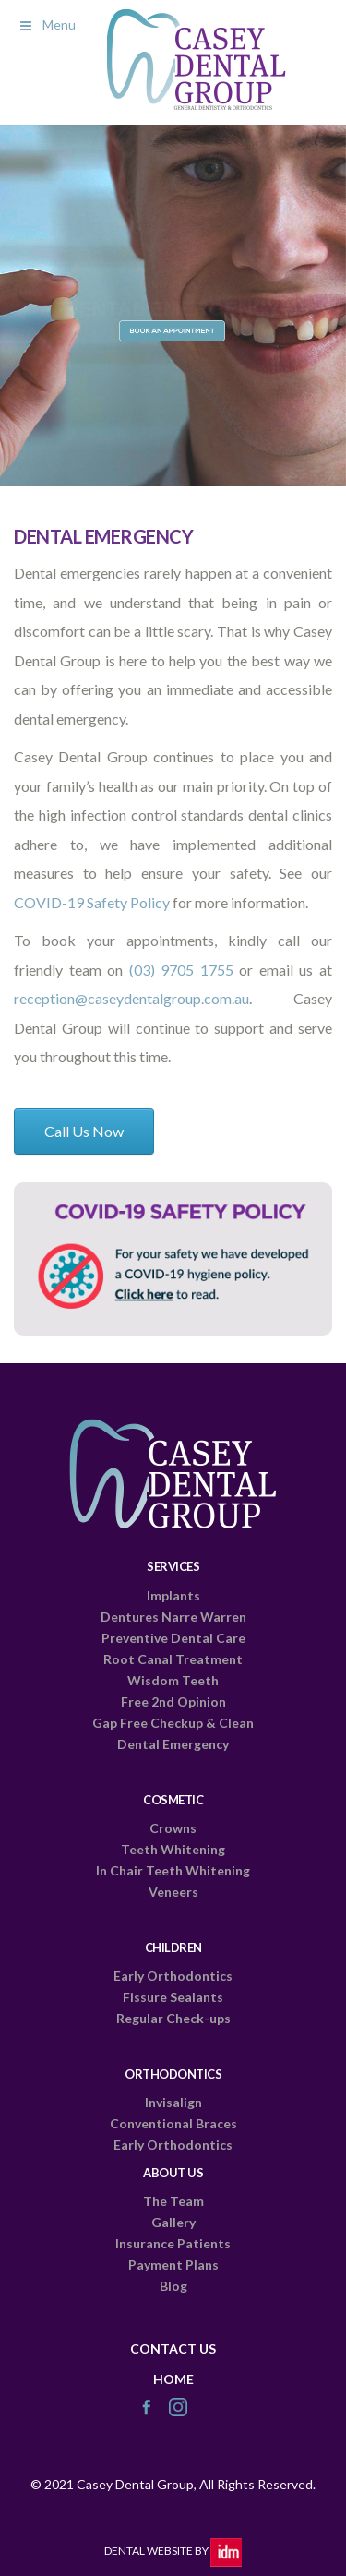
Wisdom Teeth (173, 1680)
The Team (173, 2201)
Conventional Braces (173, 2123)
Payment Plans (173, 2264)
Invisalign (173, 2102)
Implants (173, 1595)
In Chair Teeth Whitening (173, 1870)
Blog (173, 2286)
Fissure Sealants (173, 1997)
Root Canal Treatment (173, 1659)
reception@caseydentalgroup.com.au (131, 998)
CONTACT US (173, 2348)
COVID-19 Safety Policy (92, 902)
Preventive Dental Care (173, 1638)
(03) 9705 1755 (181, 969)
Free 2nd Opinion (173, 1701)
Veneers (173, 1891)
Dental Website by (173, 2551)
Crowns (173, 1828)
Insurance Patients (173, 2243)
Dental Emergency (173, 1744)
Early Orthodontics (173, 1975)
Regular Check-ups (173, 2018)
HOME (173, 2379)
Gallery (173, 2222)
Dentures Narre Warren (173, 1616)
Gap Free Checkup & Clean (173, 1723)
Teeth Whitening (173, 1849)
